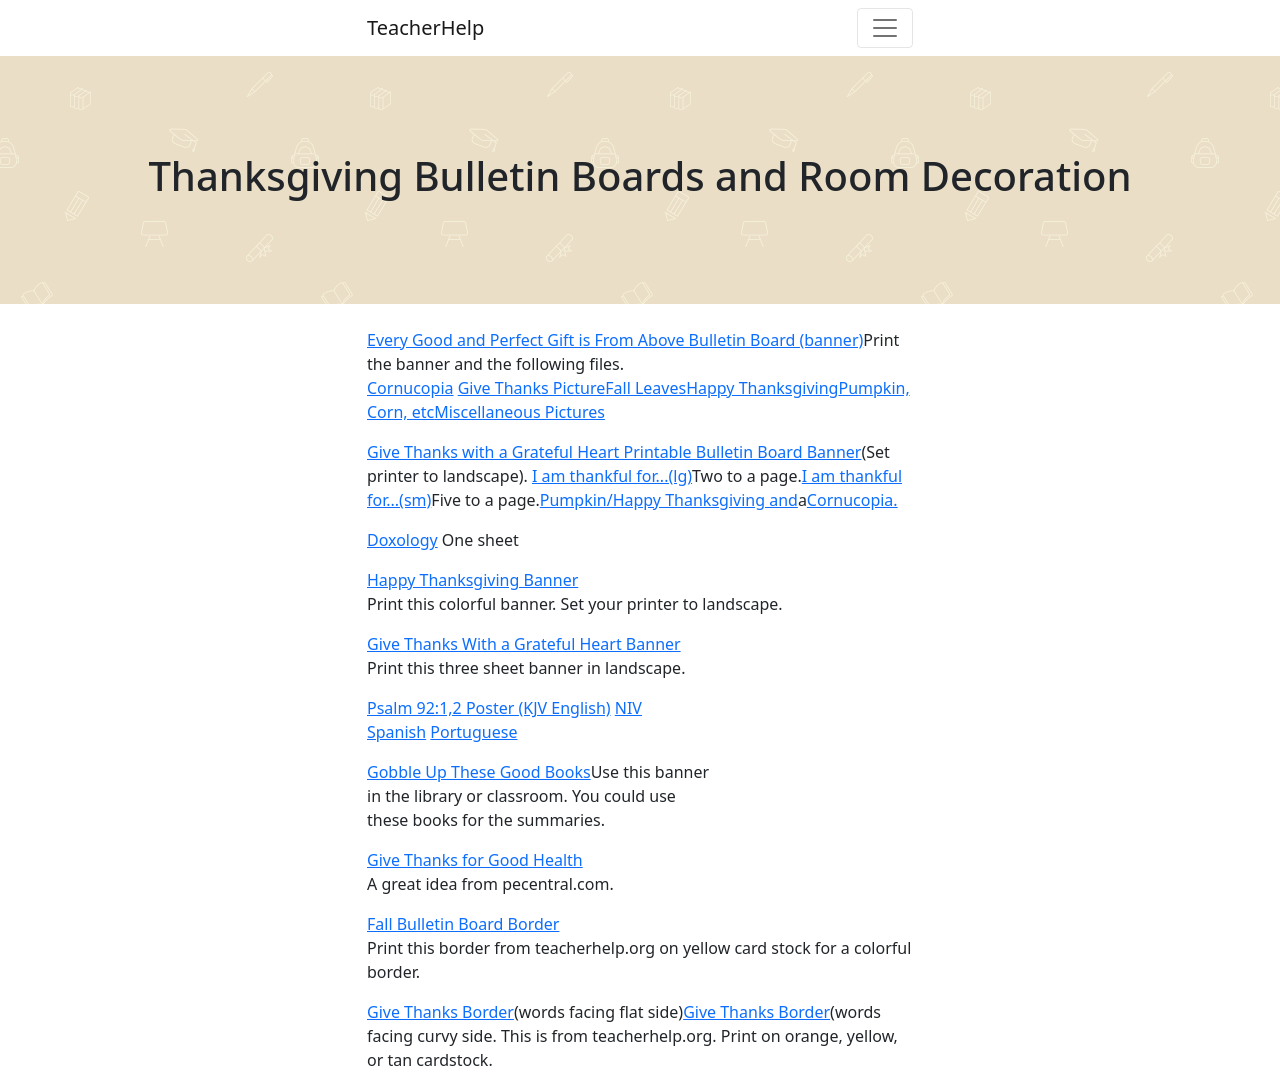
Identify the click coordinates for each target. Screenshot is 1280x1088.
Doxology (402, 540)
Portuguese (473, 732)
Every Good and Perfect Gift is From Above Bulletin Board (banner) (615, 340)
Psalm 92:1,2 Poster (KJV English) (489, 708)
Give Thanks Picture (532, 388)
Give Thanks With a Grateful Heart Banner (524, 644)
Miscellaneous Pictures (519, 412)
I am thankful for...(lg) (612, 476)
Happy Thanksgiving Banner (472, 580)
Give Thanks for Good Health (475, 860)
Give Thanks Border (440, 1012)
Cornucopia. (852, 500)
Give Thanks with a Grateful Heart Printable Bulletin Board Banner (614, 452)
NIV (628, 708)
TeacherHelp (425, 27)
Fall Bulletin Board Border (463, 924)
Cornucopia (410, 388)
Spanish (396, 732)
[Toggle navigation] (885, 28)
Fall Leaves (645, 388)
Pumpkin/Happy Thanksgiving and (669, 500)
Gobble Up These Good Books (479, 772)
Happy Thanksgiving (762, 388)
